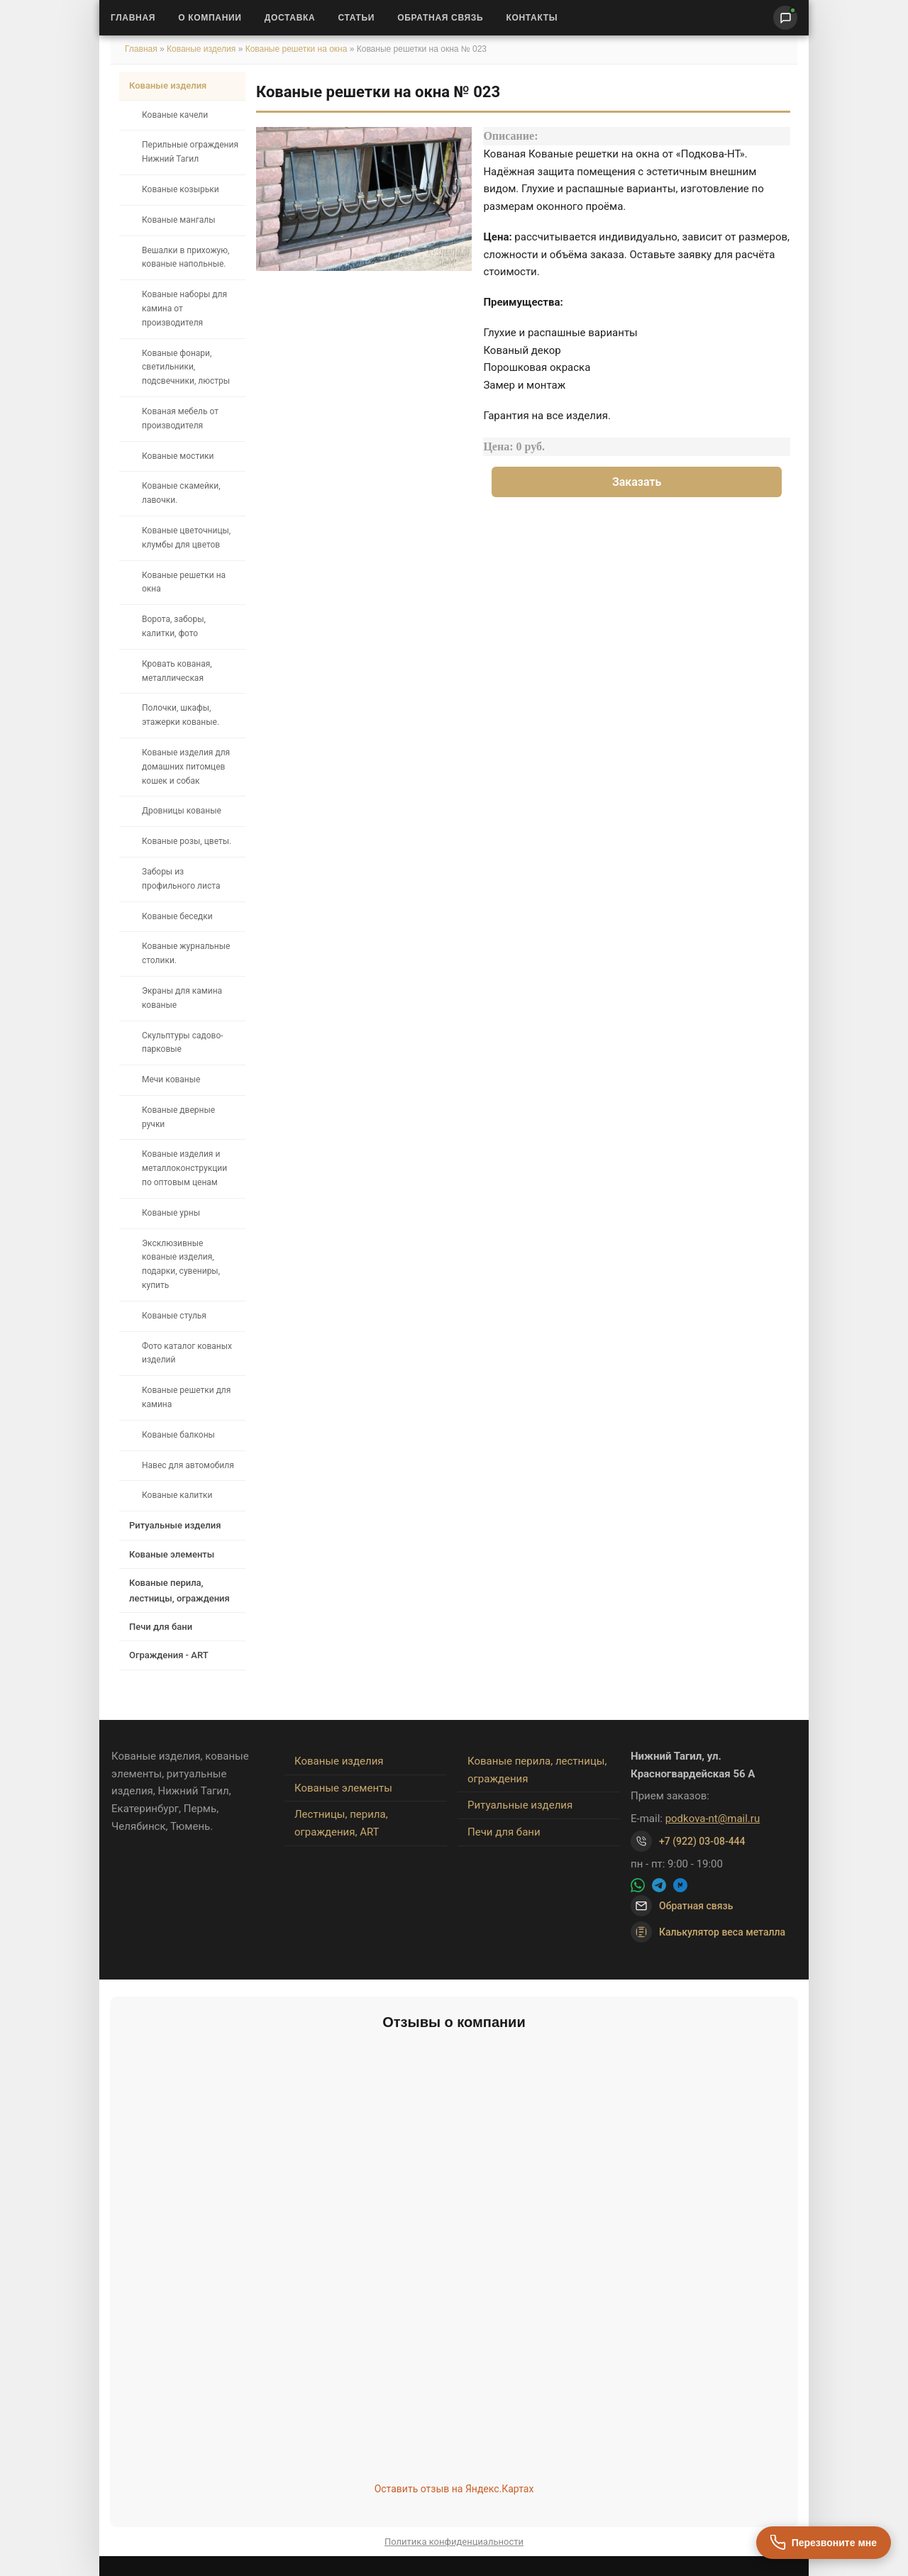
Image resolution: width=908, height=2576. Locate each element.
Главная (133, 18)
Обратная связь (440, 18)
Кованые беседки (177, 916)
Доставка (290, 18)
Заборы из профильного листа (181, 879)
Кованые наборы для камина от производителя (184, 308)
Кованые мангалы (179, 220)
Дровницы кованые (181, 811)
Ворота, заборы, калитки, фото (174, 626)
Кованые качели (175, 115)
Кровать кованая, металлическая (177, 671)
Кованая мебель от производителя (180, 418)
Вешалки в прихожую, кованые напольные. (185, 257)
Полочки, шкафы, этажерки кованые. (180, 715)
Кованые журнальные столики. (186, 953)
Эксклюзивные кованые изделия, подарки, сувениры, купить (181, 1264)
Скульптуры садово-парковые (182, 1043)
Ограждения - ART (169, 1655)
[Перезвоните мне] (823, 2542)
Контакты (532, 18)
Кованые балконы (178, 1435)
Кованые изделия (202, 49)
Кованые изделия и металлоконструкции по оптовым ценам (184, 1168)
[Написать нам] (785, 18)
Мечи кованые (171, 1079)
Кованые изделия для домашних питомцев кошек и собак (186, 767)
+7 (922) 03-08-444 (702, 1841)
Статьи (356, 18)
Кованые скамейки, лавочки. (181, 493)
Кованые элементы (171, 1554)
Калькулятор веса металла (708, 1932)
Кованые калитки (177, 1495)
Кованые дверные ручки (178, 1117)
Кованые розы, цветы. (186, 841)
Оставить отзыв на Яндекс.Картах (454, 2488)
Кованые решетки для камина (186, 1397)
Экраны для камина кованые (182, 998)
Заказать (637, 482)
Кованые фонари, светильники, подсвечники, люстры (186, 367)
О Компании (210, 18)
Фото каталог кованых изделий (187, 1353)
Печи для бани (160, 1626)
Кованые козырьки (180, 189)
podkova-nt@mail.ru (712, 1818)
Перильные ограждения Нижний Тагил (190, 152)
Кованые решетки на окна (296, 49)
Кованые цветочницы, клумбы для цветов (186, 538)
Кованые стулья (174, 1316)
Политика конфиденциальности (454, 2541)
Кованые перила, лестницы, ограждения (179, 1590)
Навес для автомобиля (188, 1465)
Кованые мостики (178, 456)
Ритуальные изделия (175, 1525)
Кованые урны (171, 1213)
